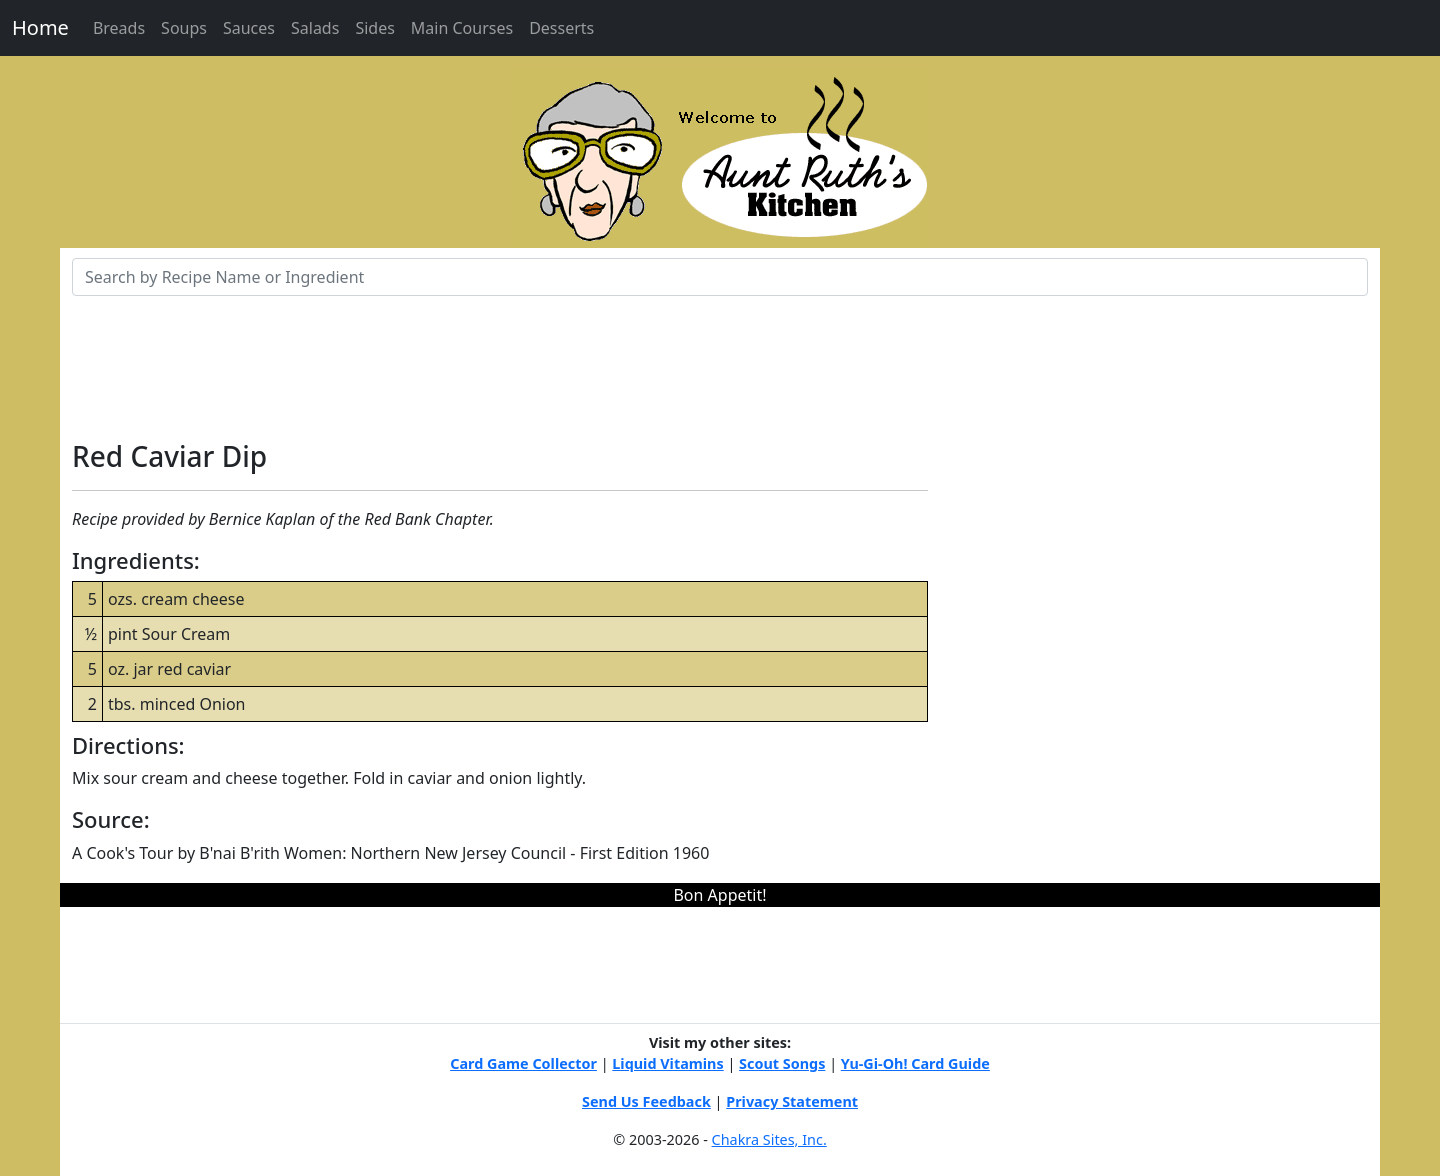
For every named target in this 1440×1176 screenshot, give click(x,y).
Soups (184, 28)
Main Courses (462, 28)
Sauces (249, 28)
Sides (374, 28)
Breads (119, 28)
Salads (315, 28)
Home (40, 27)
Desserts (561, 28)
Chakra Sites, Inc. (769, 1139)
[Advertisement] (720, 361)
